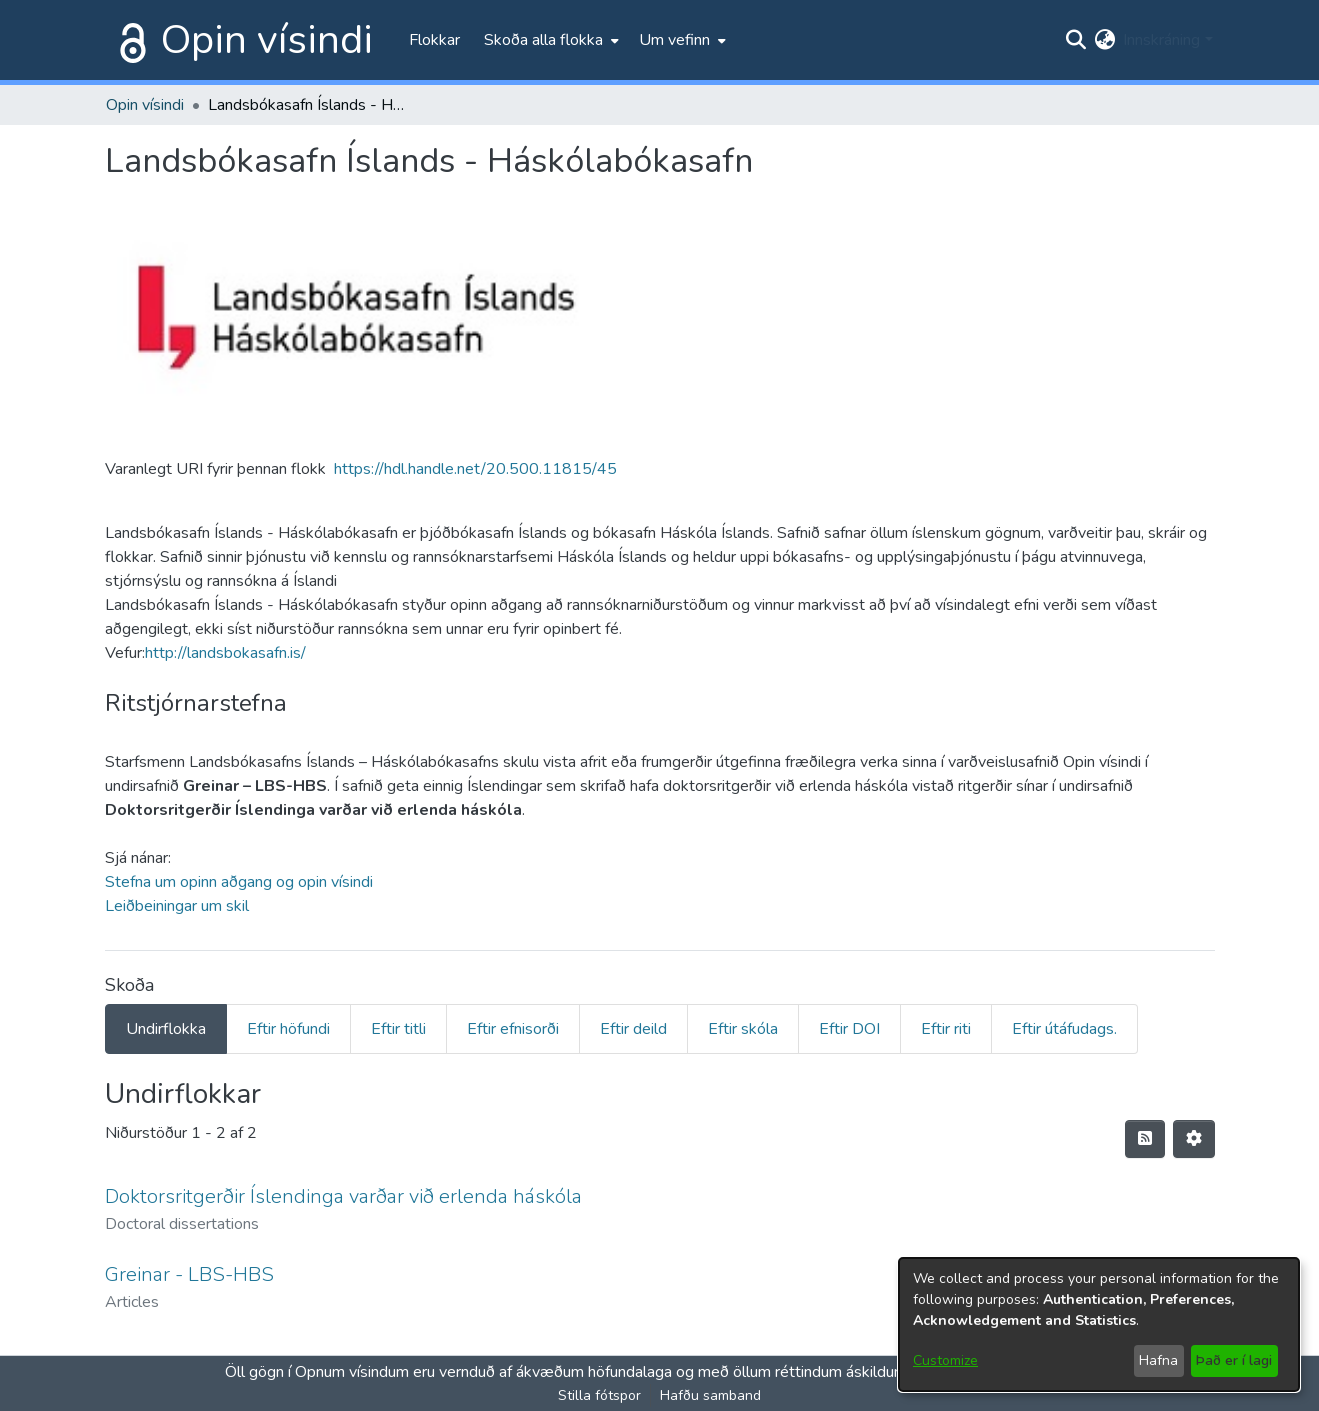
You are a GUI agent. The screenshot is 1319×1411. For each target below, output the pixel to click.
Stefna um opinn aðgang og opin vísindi (239, 882)
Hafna (1158, 1360)
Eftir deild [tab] (633, 1029)
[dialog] (1099, 1324)
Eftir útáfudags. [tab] (1064, 1029)
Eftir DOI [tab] (849, 1029)
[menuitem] (549, 40)
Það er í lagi (1234, 1360)
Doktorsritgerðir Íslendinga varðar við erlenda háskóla (343, 1196)
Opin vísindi (267, 40)
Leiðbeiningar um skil (177, 906)
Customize (945, 1360)
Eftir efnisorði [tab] (513, 1029)
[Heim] (129, 40)
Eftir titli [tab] (398, 1029)
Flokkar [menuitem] (434, 40)
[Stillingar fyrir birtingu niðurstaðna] (1194, 1139)
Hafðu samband (710, 1395)
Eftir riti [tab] (946, 1029)
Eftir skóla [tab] (743, 1029)
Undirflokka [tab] (166, 1029)
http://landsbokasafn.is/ (225, 653)
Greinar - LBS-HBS (189, 1274)
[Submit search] (1075, 40)
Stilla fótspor (599, 1395)
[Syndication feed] (1145, 1139)
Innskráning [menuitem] (1161, 40)
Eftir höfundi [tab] (288, 1029)
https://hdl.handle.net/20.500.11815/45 (475, 469)
